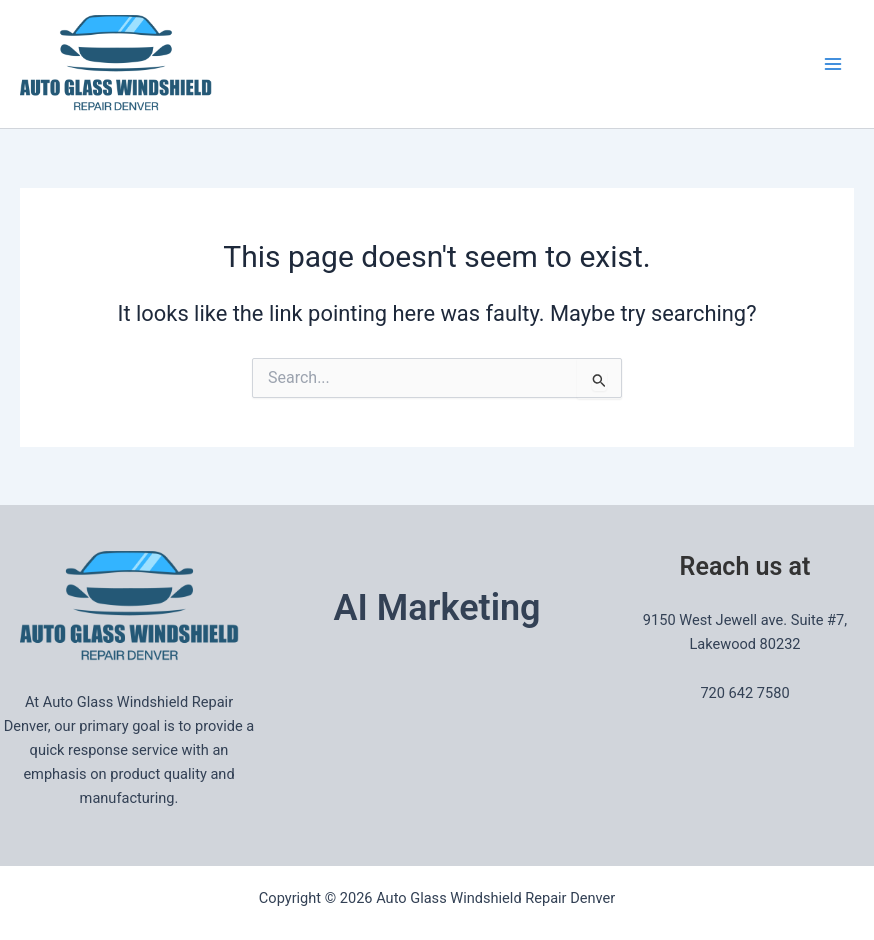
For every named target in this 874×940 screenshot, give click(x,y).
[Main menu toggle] (833, 64)
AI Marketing (436, 608)
